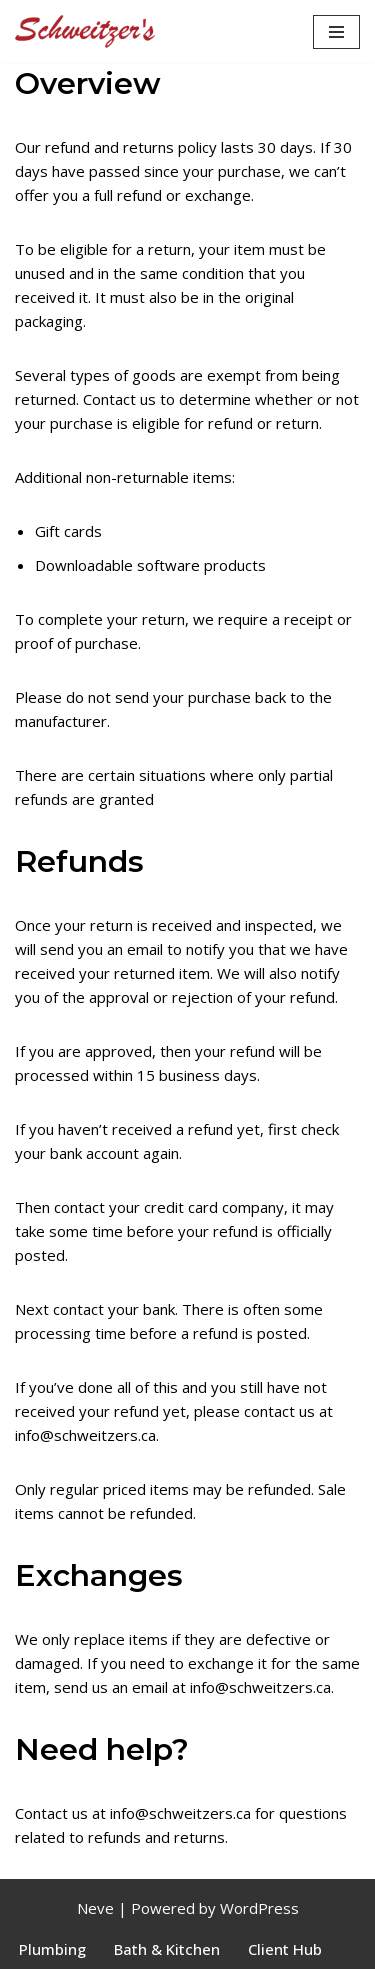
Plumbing (52, 1949)
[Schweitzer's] (85, 31)
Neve (95, 1908)
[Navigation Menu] (336, 32)
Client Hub (285, 1949)
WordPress (259, 1908)
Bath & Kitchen (167, 1949)
